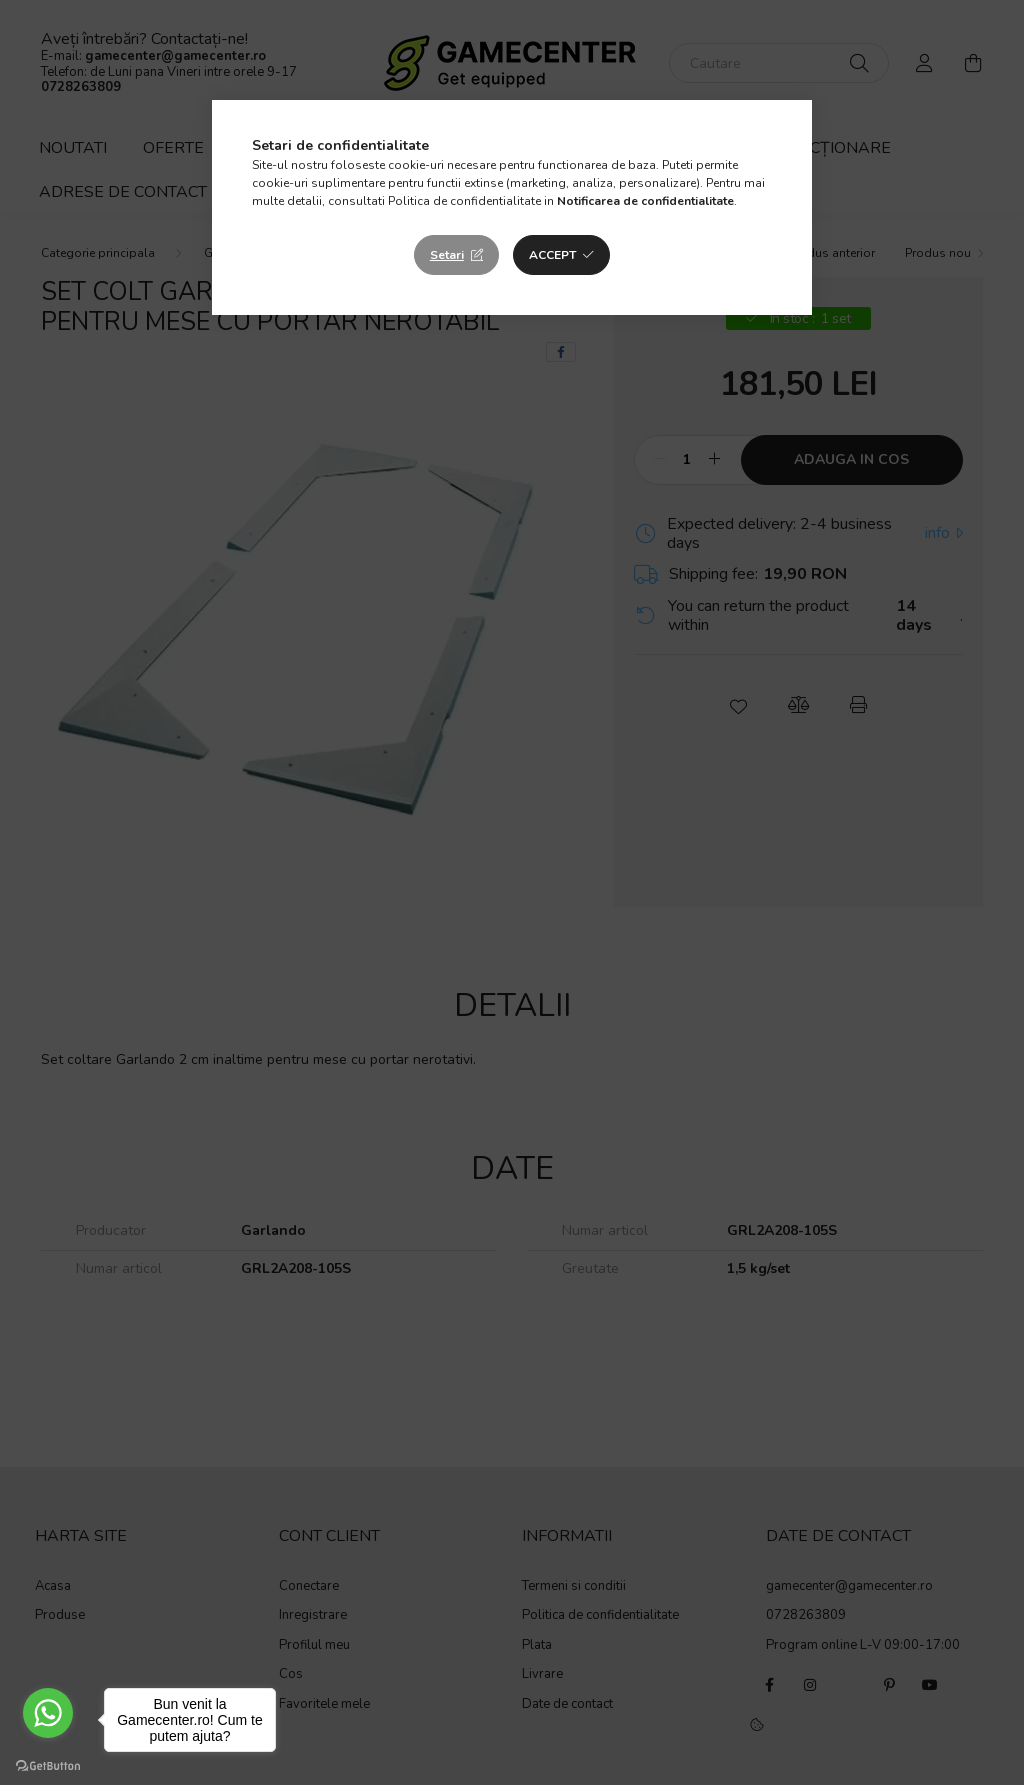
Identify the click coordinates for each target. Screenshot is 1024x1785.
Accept (552, 255)
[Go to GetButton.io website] (48, 1765)
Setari (447, 255)
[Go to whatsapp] (48, 1713)
